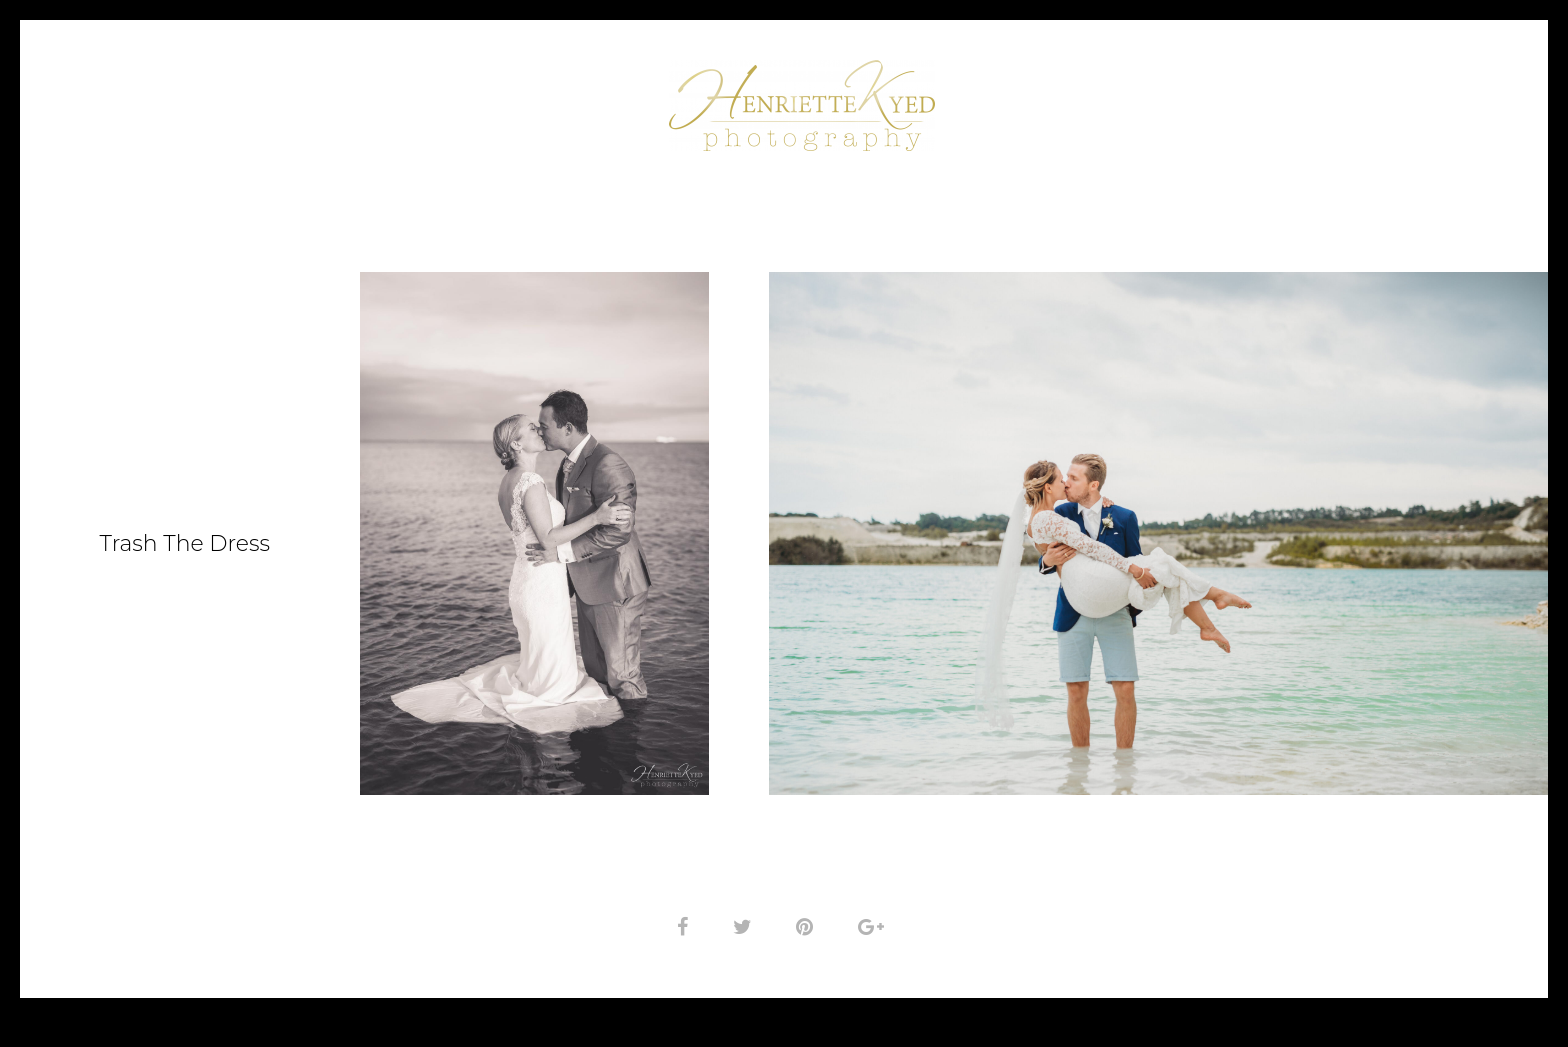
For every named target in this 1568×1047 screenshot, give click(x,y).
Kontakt (1271, 97)
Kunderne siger (1043, 97)
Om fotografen (566, 97)
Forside (309, 97)
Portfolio (416, 97)
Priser (1166, 97)
